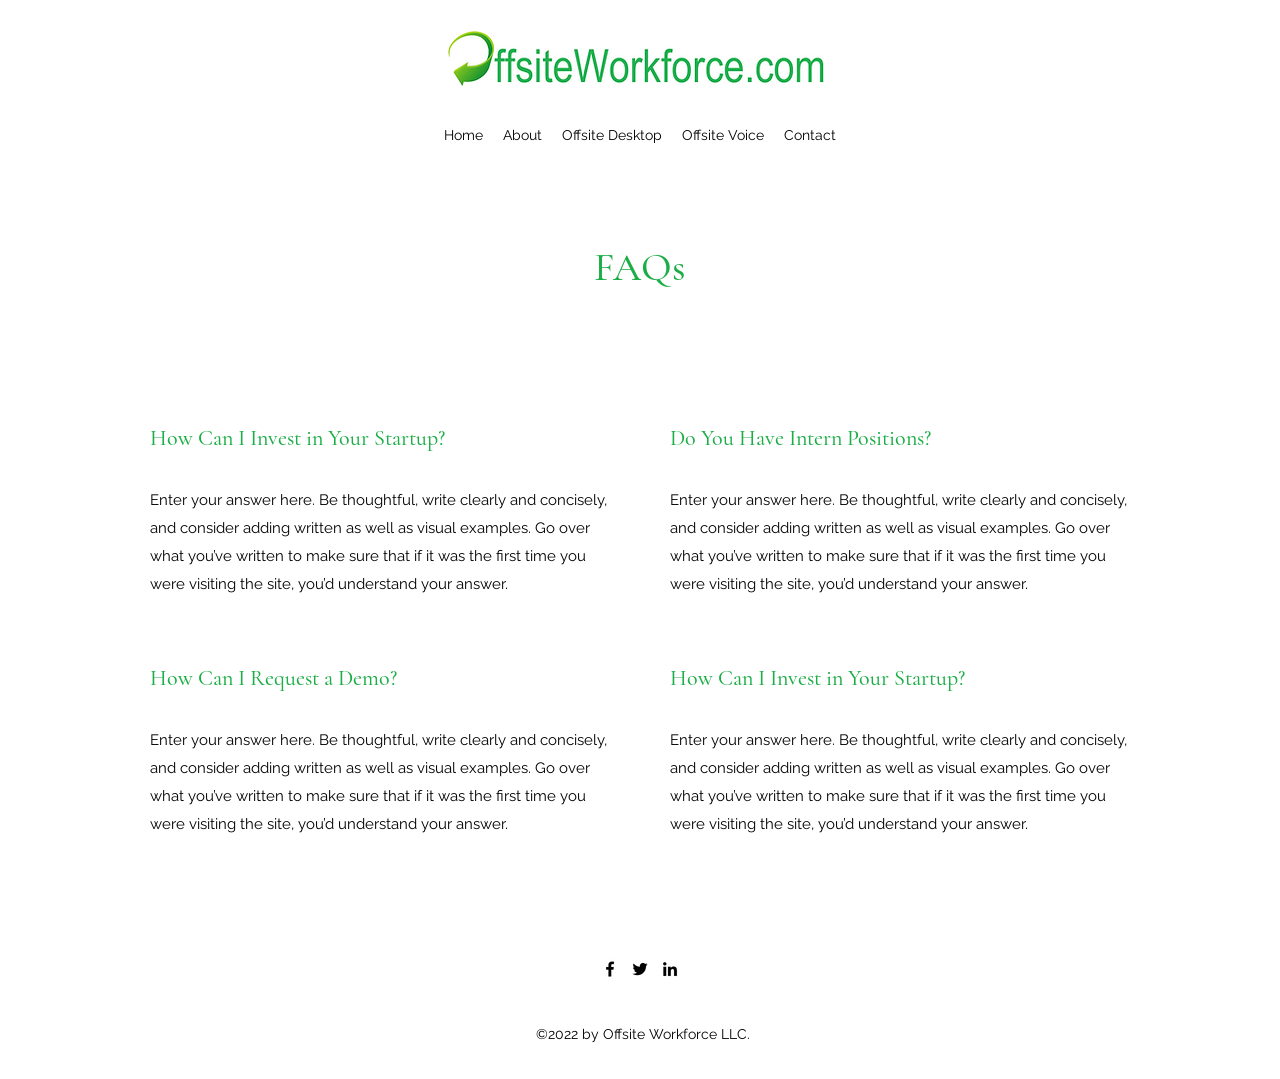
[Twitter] (640, 969)
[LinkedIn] (670, 969)
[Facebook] (610, 969)
